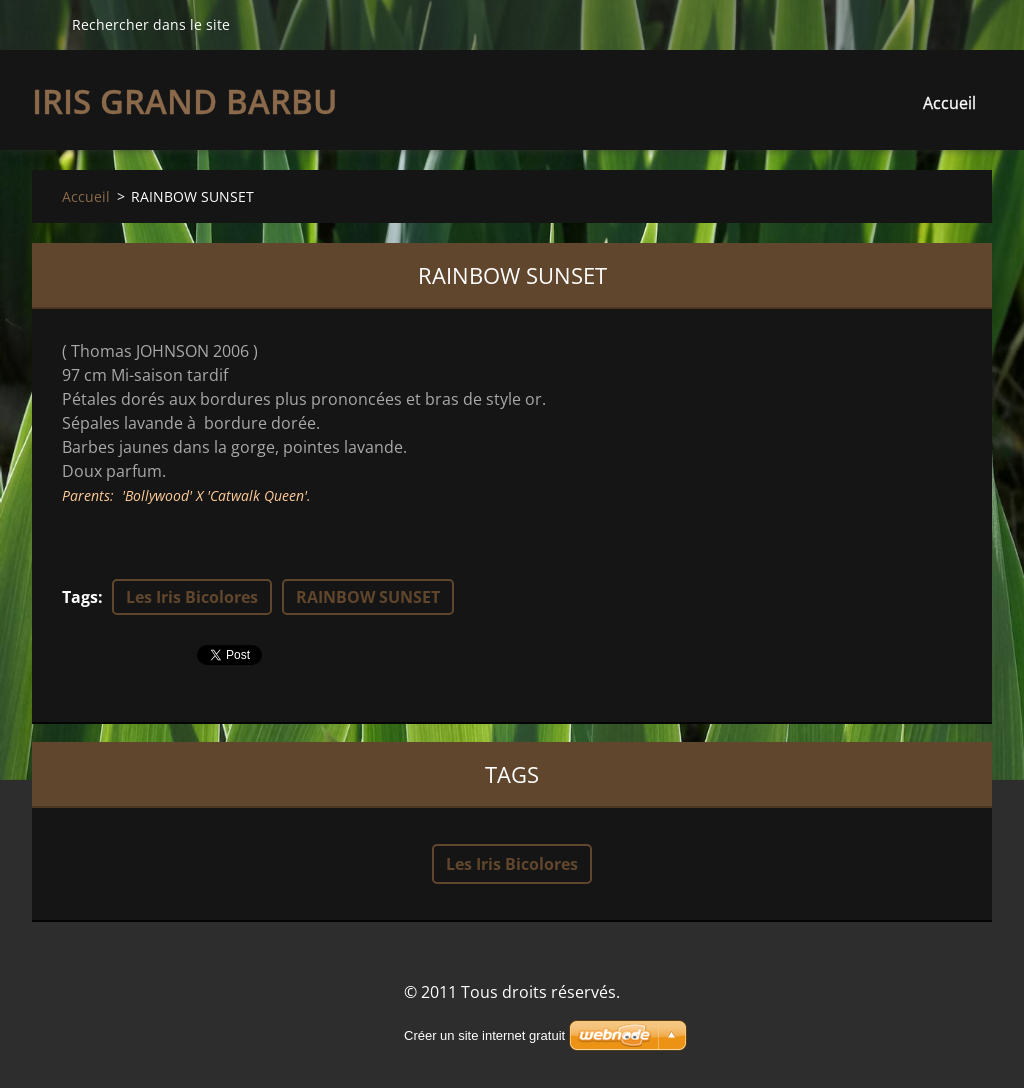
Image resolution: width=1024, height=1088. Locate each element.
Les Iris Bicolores (192, 597)
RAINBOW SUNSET (368, 597)
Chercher (44, 24)
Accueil (949, 103)
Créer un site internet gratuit (484, 1035)
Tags (80, 597)
